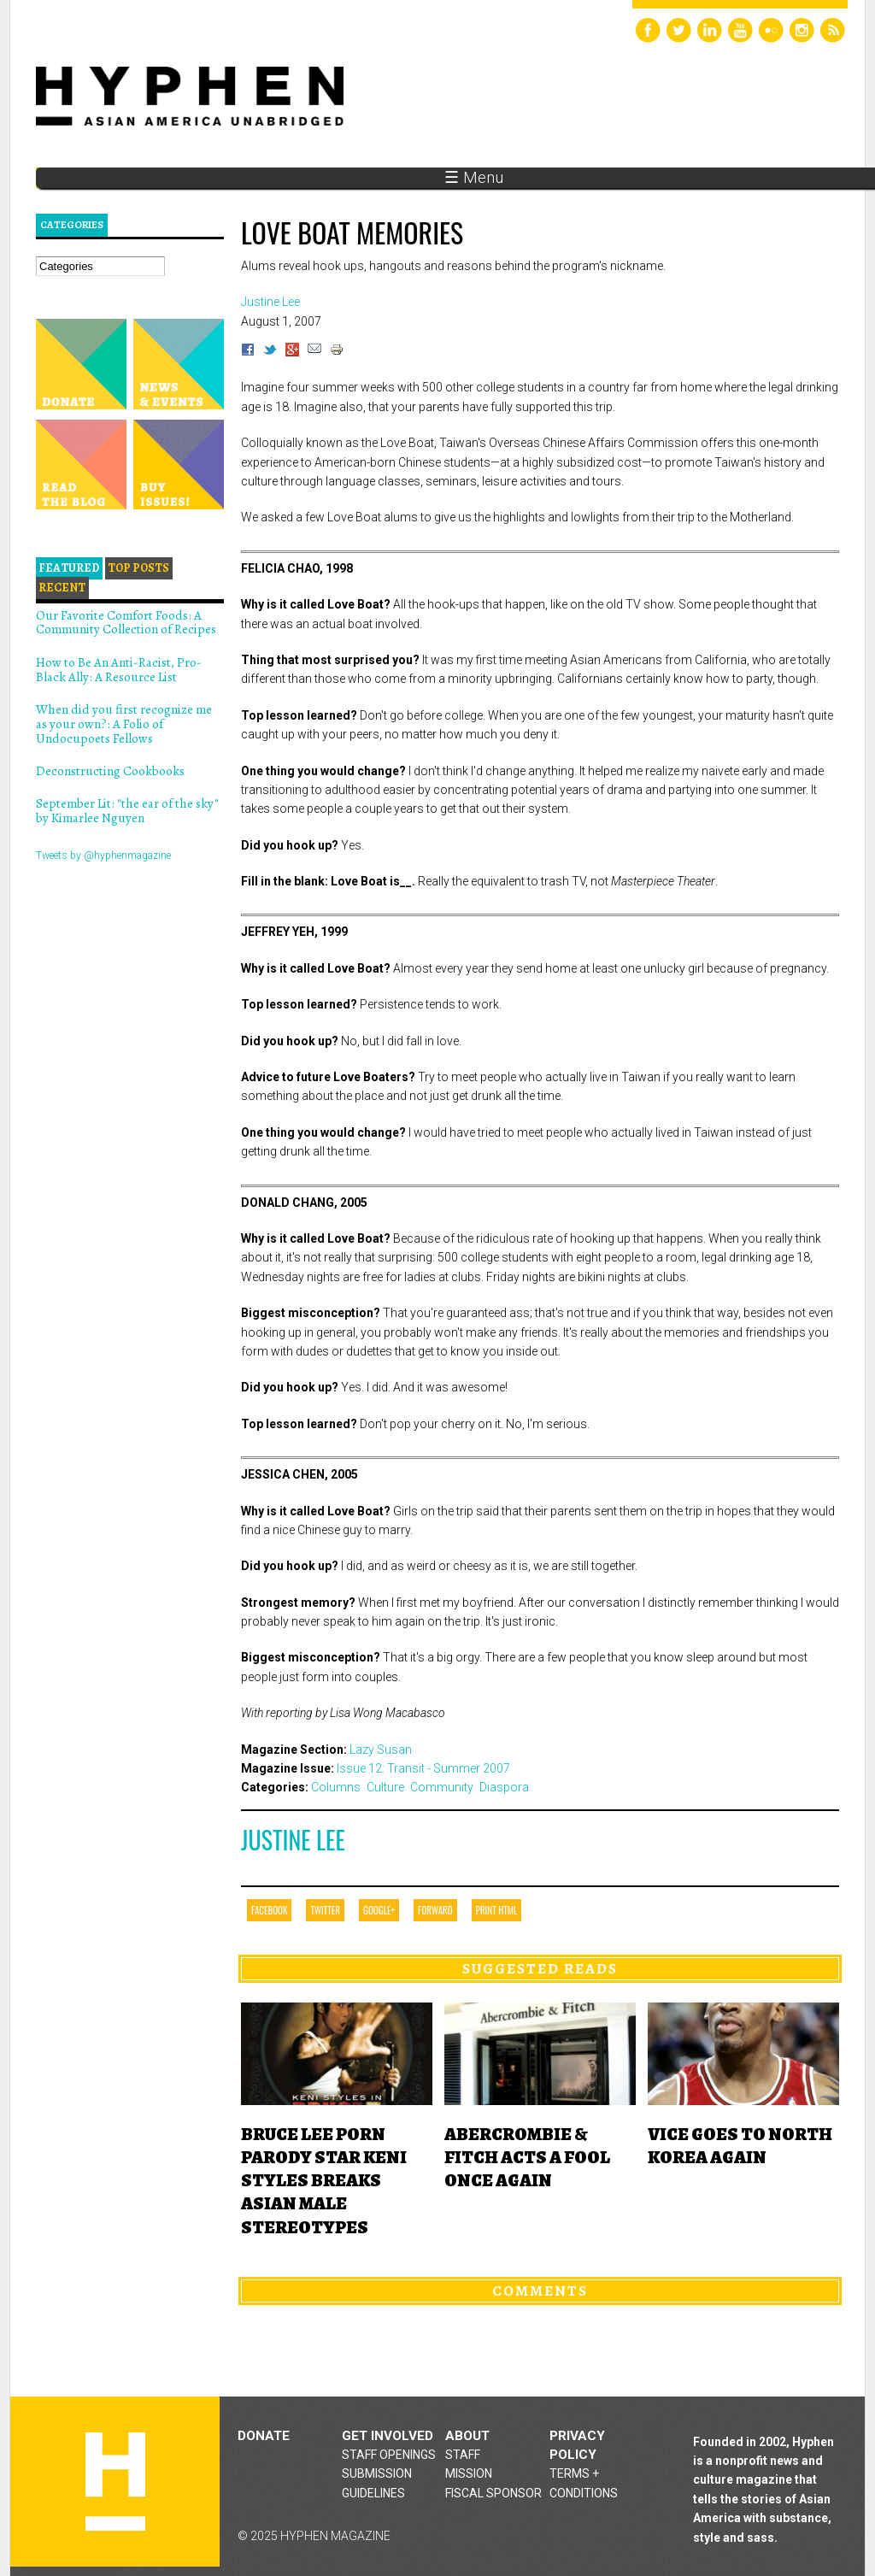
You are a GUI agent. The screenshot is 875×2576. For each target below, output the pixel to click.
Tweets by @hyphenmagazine (103, 856)
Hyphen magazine (115, 2481)
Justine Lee (293, 1839)
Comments (540, 2290)
